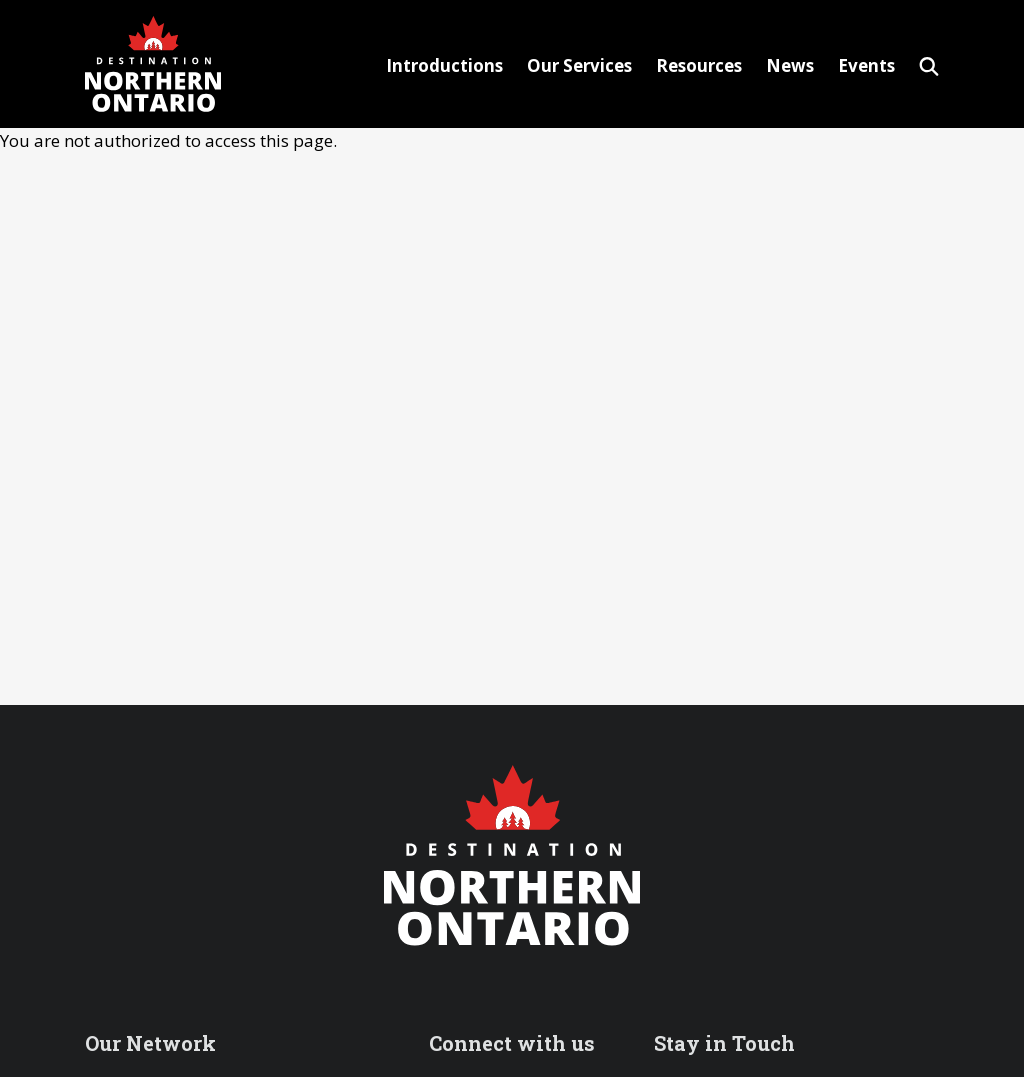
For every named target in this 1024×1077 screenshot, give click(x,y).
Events (866, 65)
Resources (699, 65)
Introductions (444, 65)
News (790, 65)
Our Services (579, 65)
